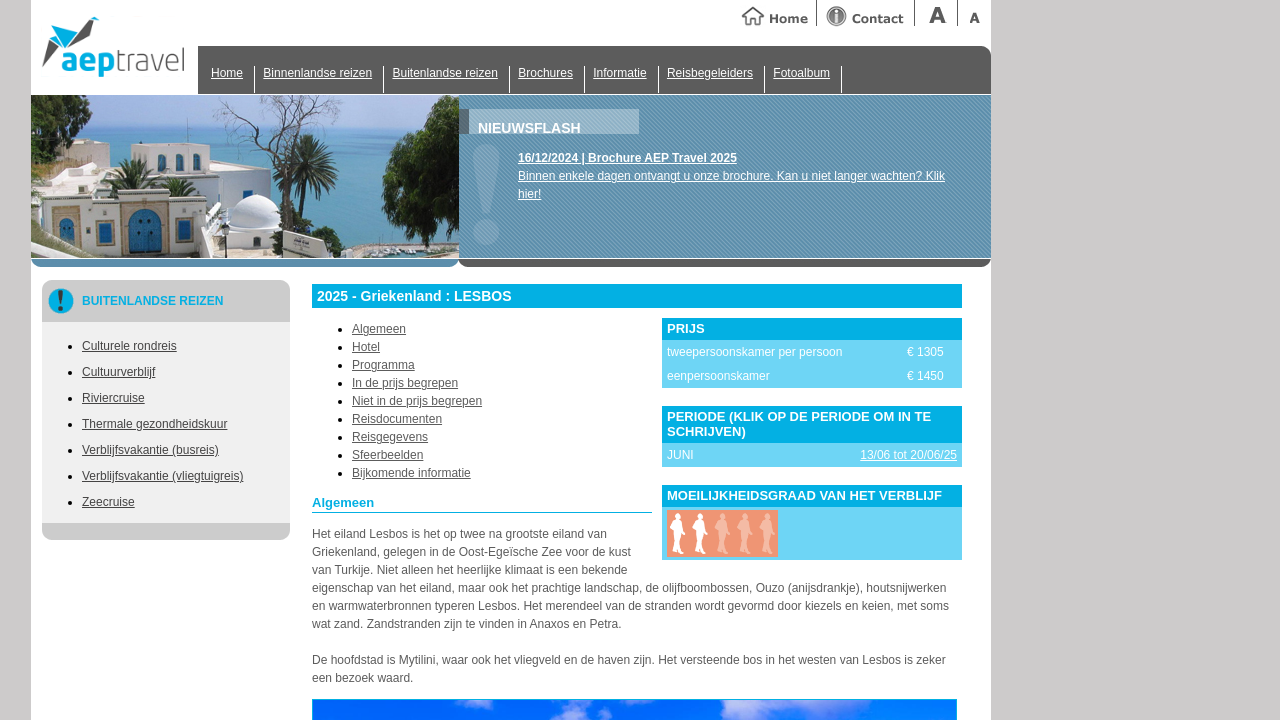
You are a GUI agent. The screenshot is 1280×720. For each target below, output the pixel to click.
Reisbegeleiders (710, 73)
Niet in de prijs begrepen (417, 401)
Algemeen (379, 329)
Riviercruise (113, 398)
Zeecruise (108, 502)
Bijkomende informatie (411, 473)
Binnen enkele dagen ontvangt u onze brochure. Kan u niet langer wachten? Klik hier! (731, 176)
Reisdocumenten (397, 419)
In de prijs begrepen (405, 383)
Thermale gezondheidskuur (154, 424)
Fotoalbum (801, 73)
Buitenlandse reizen (444, 73)
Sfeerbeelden (387, 455)
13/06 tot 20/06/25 (908, 455)
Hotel (366, 347)
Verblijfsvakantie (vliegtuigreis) (162, 476)
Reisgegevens (390, 437)
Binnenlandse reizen (317, 73)
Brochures (545, 73)
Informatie (619, 73)
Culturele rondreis (129, 346)
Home (227, 73)
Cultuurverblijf (118, 372)
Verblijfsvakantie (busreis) (150, 450)
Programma (383, 365)
